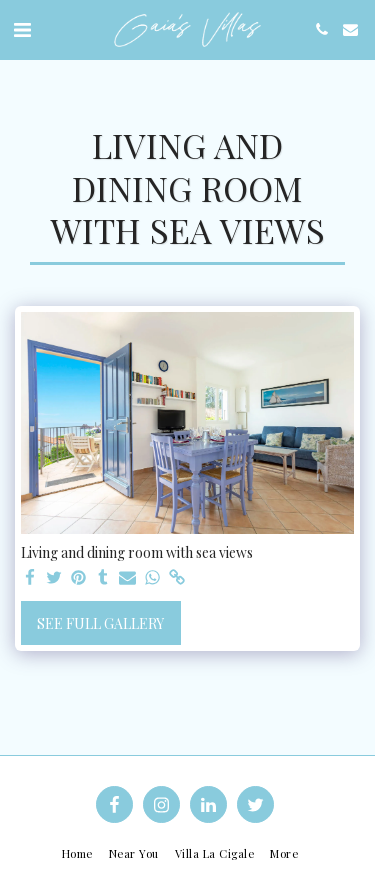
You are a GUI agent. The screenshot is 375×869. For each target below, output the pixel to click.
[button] (22, 28)
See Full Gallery (100, 623)
